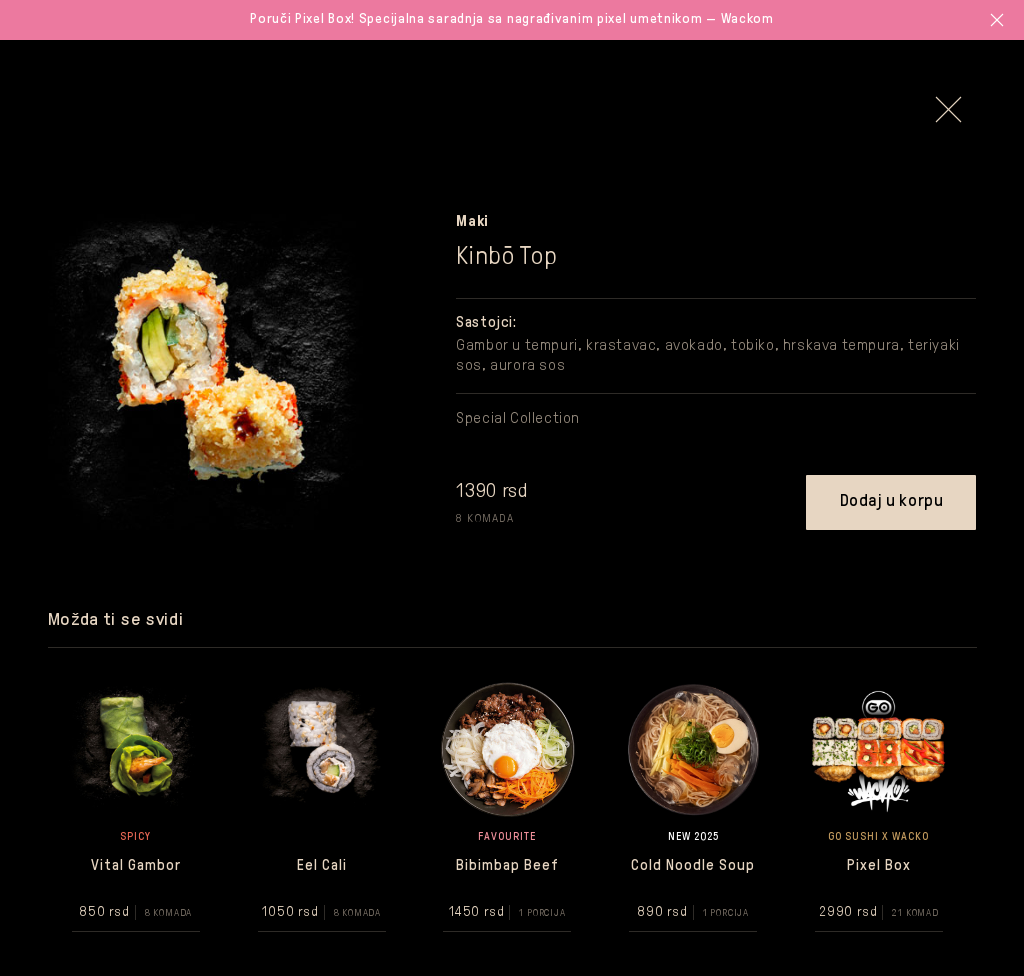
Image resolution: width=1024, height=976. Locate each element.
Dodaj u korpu (892, 501)
